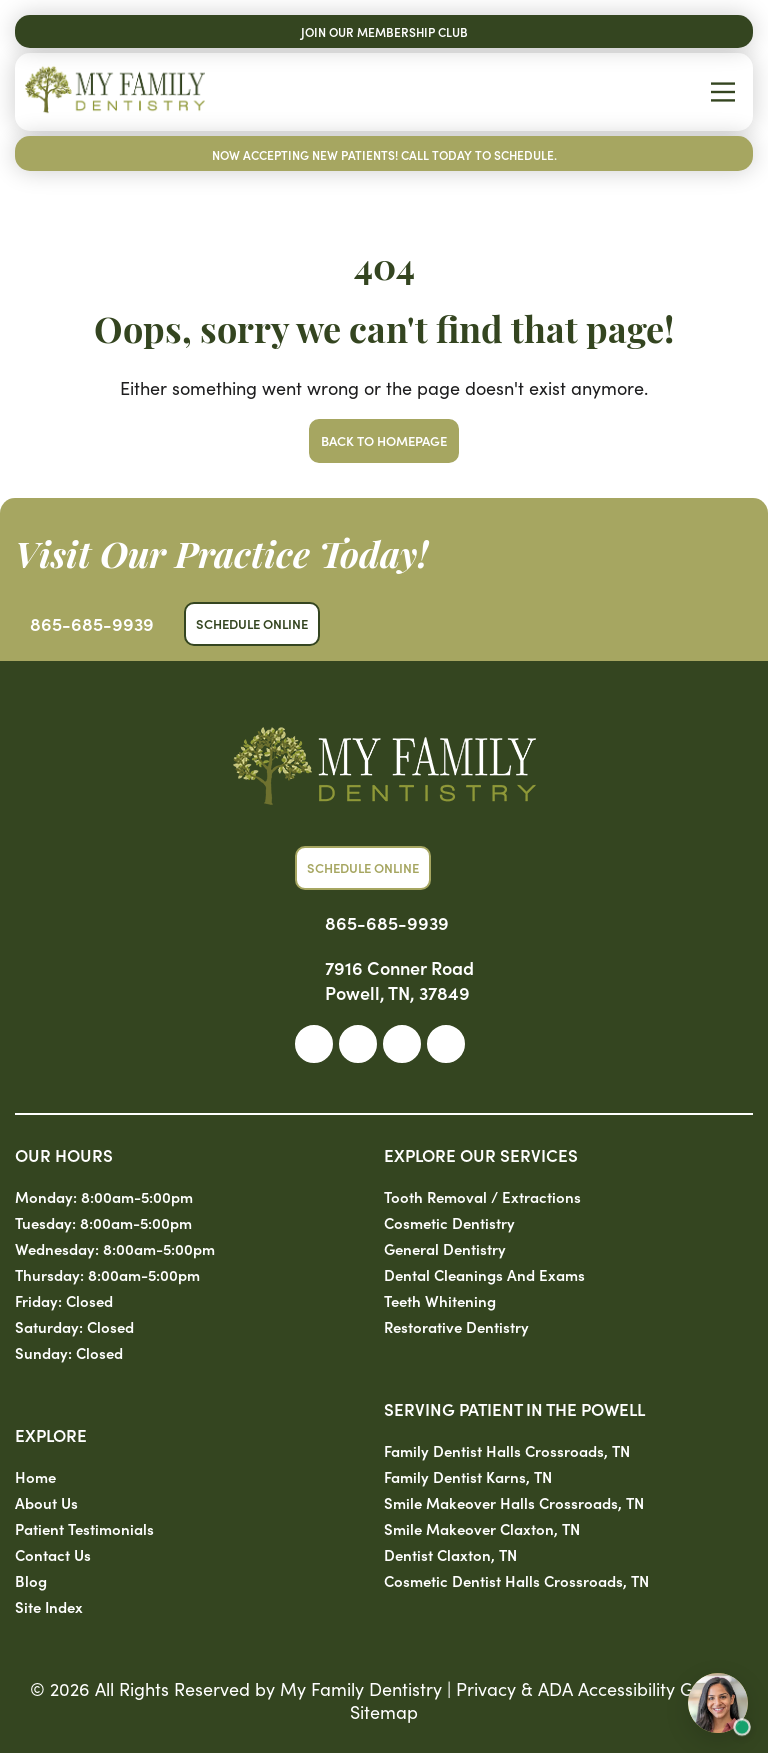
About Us (46, 1502)
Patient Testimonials (84, 1528)
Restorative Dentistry (456, 1326)
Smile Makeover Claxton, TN (482, 1528)
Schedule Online (252, 623)
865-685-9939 (92, 623)
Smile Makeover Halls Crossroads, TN (514, 1502)
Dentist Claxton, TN (450, 1554)
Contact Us (53, 1554)
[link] (314, 1044)
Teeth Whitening (440, 1300)
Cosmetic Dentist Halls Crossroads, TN (516, 1580)
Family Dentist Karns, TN (468, 1476)
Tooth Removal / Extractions (482, 1196)
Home (35, 1476)
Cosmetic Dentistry (449, 1222)
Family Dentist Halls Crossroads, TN (507, 1450)
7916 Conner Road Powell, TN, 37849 (399, 980)
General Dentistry (445, 1248)
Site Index (49, 1606)
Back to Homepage (384, 440)
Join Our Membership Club (384, 31)
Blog (31, 1580)
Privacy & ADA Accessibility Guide (592, 1688)
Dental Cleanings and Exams (484, 1274)
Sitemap (384, 1711)
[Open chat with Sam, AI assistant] (718, 1703)
